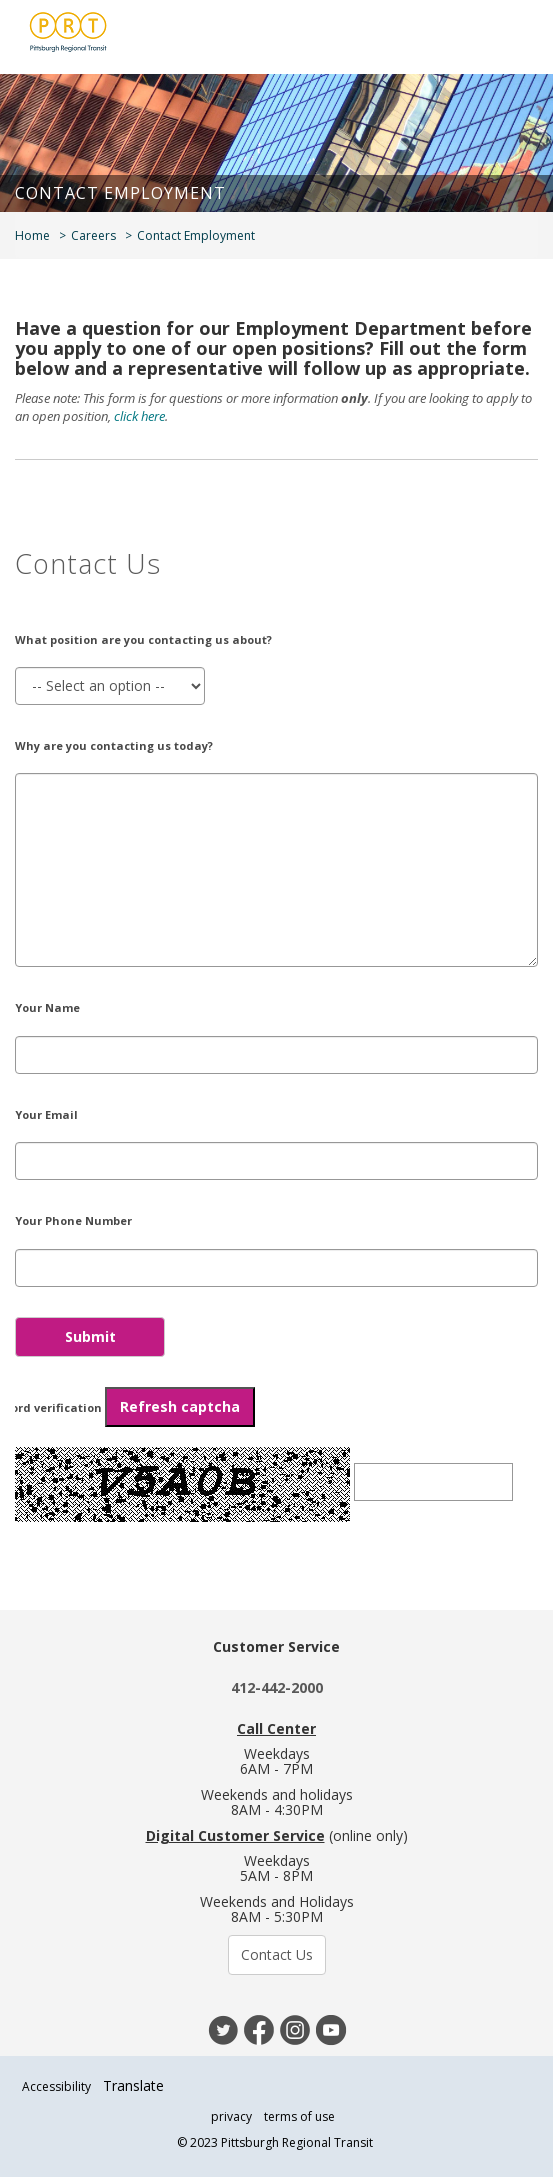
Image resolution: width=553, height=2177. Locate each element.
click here (139, 416)
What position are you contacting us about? (143, 639)
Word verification (127, 1407)
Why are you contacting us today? (114, 745)
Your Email (46, 1114)
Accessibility (56, 2086)
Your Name (47, 1007)
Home (32, 235)
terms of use (299, 2116)
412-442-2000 (277, 1687)
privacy (231, 2116)
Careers (93, 235)
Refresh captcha (180, 1406)
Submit (90, 1336)
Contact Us (277, 1954)
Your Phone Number (73, 1220)
